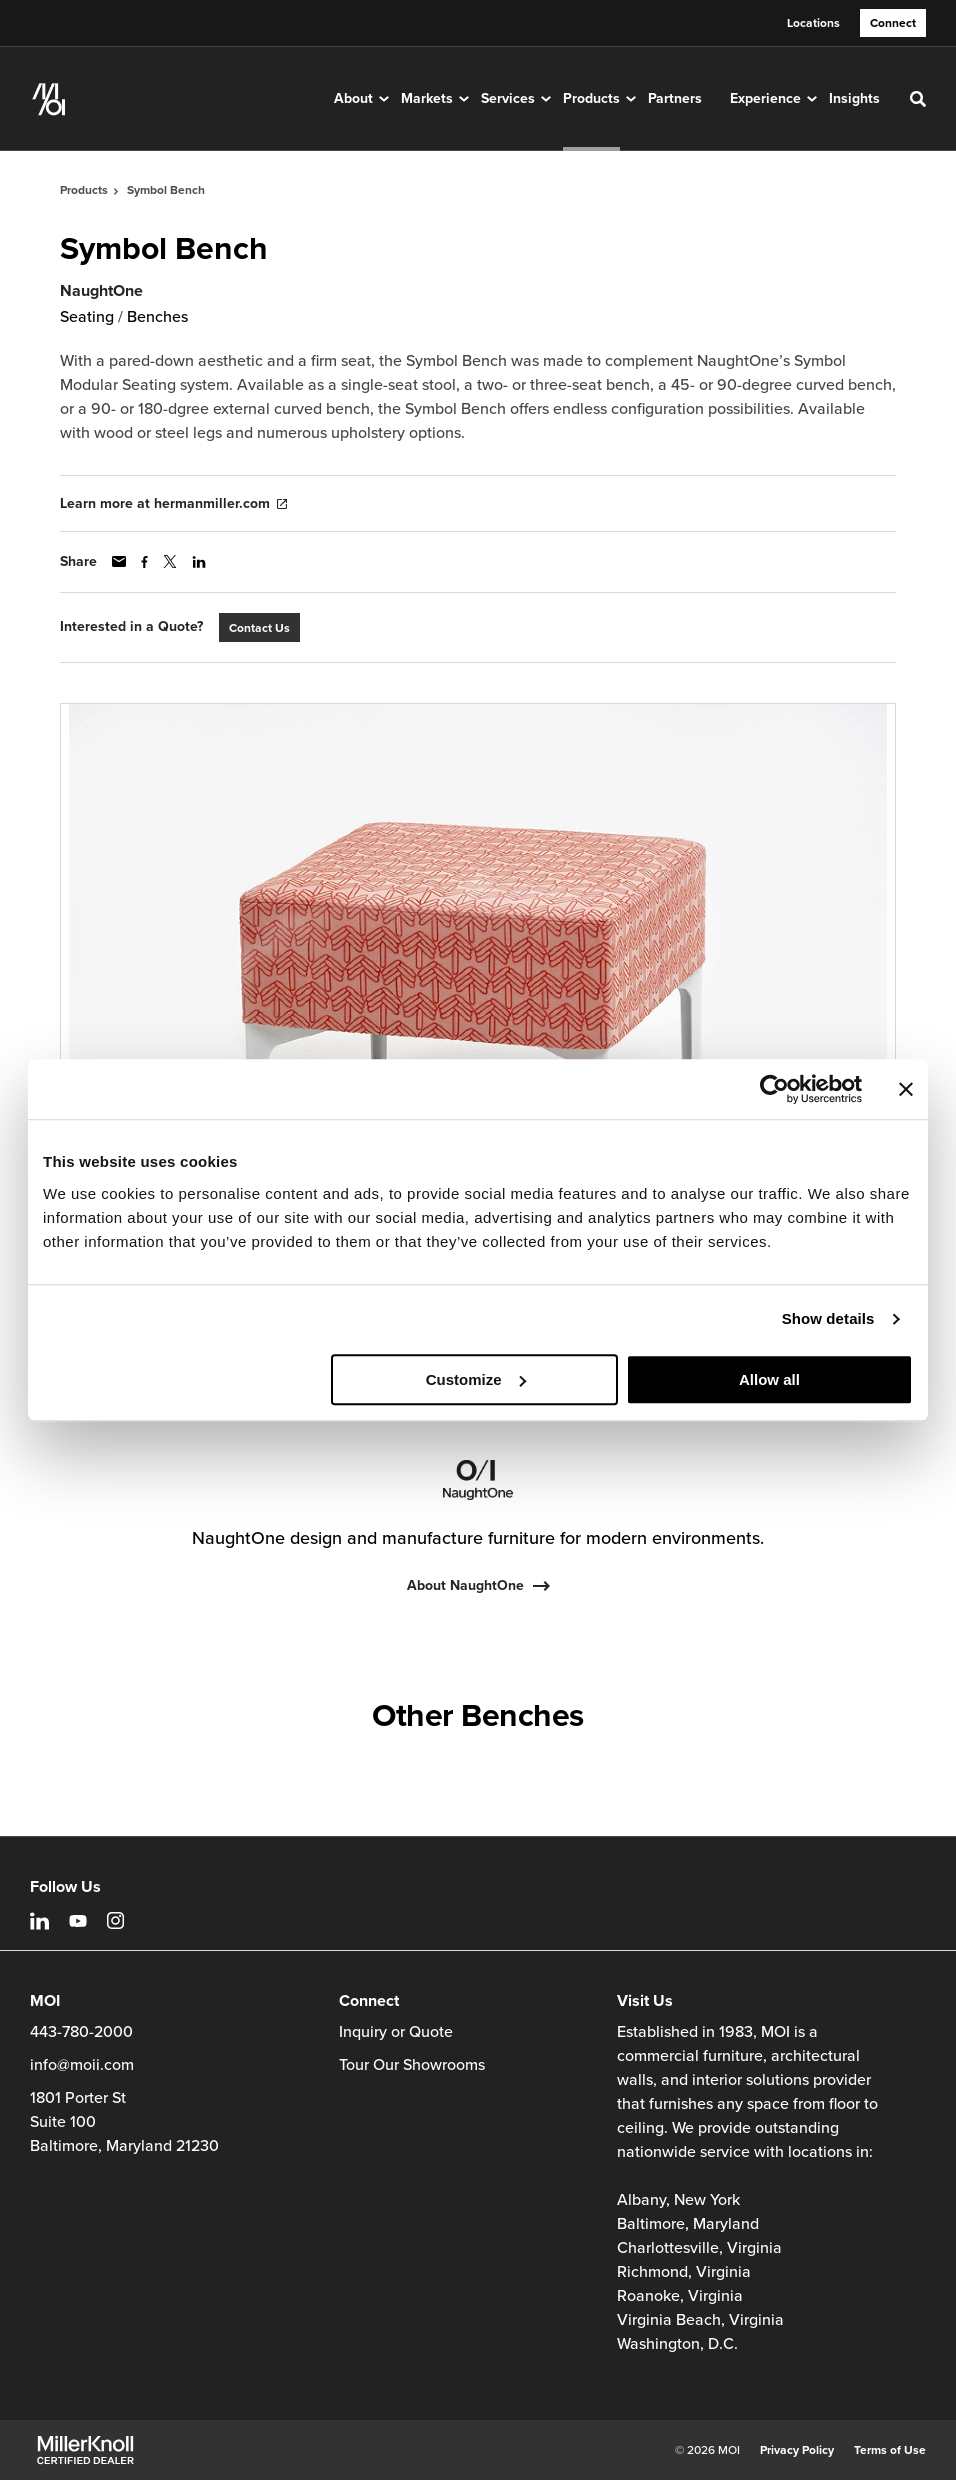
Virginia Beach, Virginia (700, 2320)
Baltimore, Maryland (688, 2224)
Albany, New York (678, 2200)
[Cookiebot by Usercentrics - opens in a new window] (774, 1089)
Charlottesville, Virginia (699, 2248)
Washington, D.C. (677, 2344)
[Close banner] (906, 1089)
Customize (476, 1379)
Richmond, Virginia (684, 2272)
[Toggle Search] (918, 99)
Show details (828, 1318)
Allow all (769, 1379)
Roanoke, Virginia (680, 2296)
